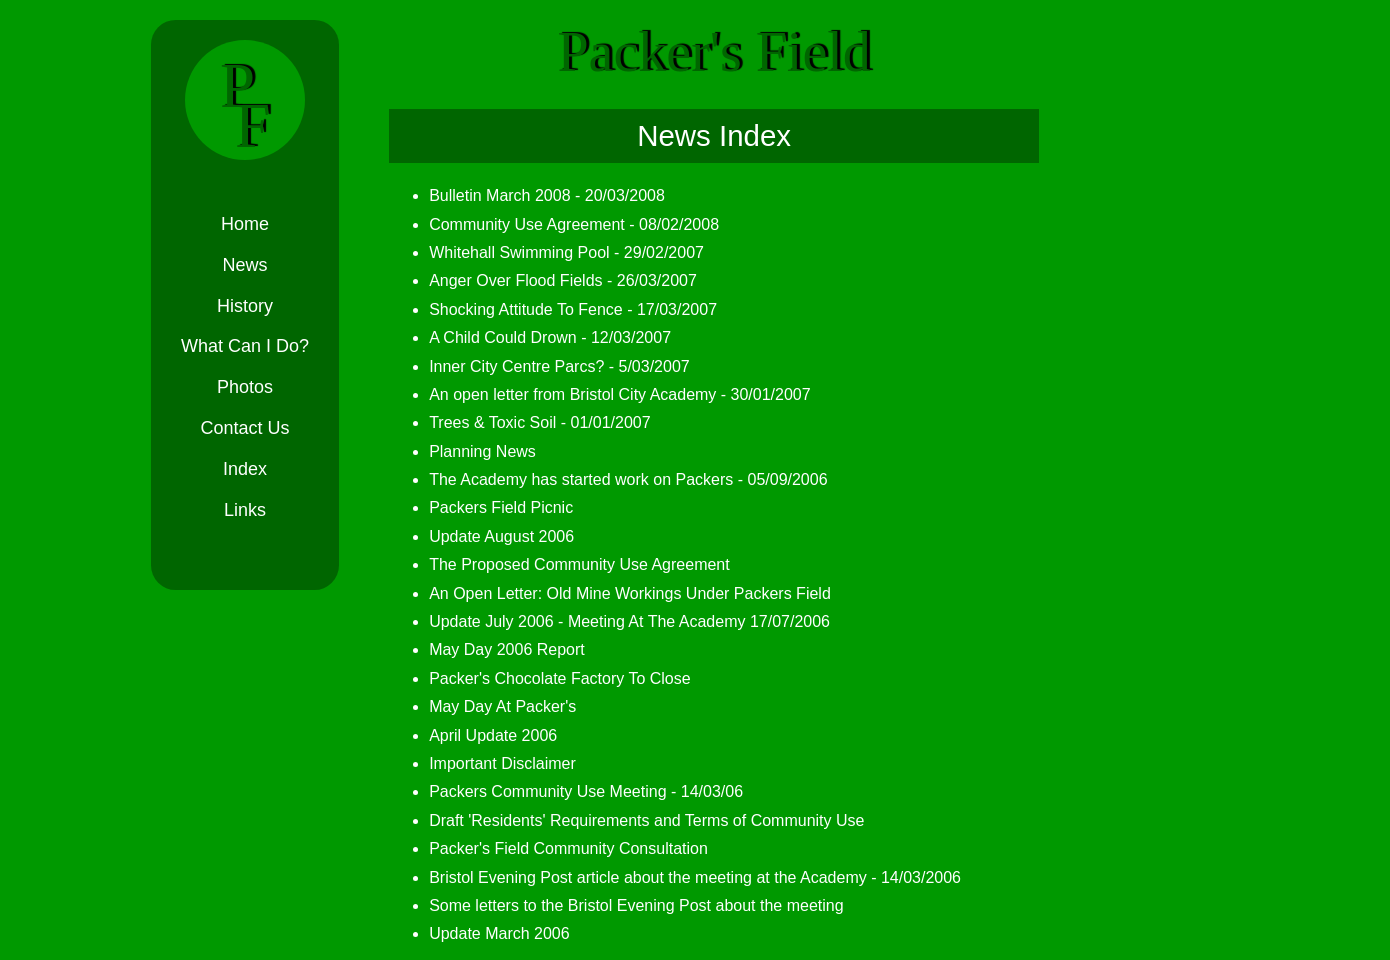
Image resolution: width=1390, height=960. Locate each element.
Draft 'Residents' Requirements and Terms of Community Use (637, 820)
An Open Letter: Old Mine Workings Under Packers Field (621, 593)
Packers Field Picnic (492, 507)
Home (245, 225)
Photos (245, 388)
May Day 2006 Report (498, 649)
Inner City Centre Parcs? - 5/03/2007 (550, 366)
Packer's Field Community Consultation (559, 848)
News (244, 266)
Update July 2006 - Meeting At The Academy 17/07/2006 (620, 621)
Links (245, 511)
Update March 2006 (490, 933)
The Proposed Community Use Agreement (570, 564)
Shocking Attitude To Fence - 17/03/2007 (564, 309)
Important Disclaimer (493, 763)
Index (245, 470)
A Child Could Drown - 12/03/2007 (541, 337)
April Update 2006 (484, 735)
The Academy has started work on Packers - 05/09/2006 (619, 479)
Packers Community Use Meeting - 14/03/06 (577, 791)
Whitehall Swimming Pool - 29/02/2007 (557, 252)
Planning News (473, 451)
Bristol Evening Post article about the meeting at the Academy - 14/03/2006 (686, 877)
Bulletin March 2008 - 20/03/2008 (538, 195)
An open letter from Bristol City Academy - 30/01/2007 (611, 394)
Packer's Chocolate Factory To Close (551, 678)
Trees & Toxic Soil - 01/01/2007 (530, 422)
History (245, 307)
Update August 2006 (492, 536)
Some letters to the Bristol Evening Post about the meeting (627, 905)
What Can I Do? (245, 348)
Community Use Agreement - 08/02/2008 (565, 224)
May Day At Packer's (493, 706)
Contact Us (244, 429)
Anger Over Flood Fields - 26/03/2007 (554, 280)
